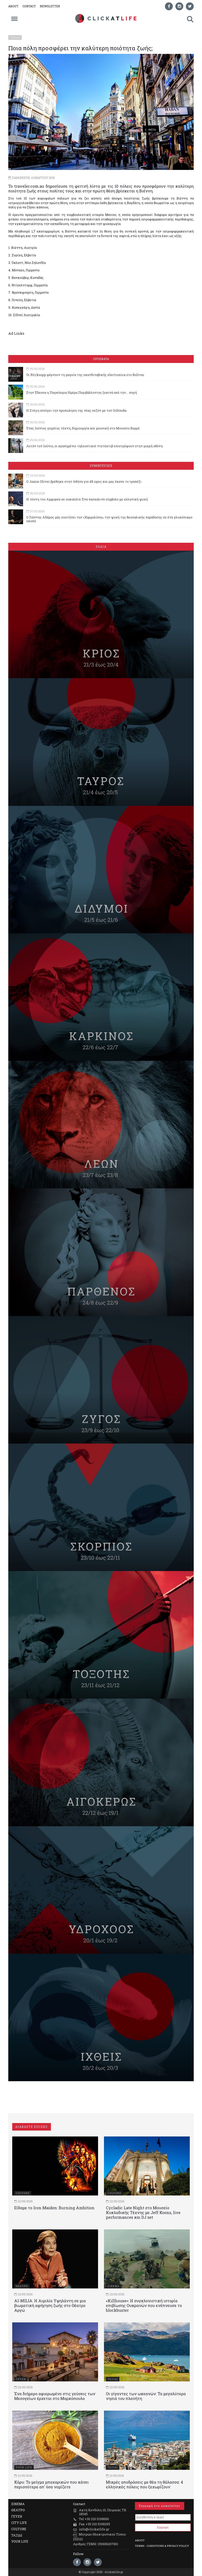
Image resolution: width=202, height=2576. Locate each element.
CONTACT (29, 6)
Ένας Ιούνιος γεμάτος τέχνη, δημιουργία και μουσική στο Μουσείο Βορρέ (83, 428)
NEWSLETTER (50, 6)
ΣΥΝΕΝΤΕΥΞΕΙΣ (101, 466)
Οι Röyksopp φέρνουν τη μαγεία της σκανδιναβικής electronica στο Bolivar (85, 375)
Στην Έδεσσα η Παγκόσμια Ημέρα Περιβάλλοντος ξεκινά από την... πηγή (81, 392)
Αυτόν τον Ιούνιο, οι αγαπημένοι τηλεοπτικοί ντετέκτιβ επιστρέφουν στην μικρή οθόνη (94, 446)
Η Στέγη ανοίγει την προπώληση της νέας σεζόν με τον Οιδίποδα (76, 410)
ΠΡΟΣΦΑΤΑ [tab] (101, 359)
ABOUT (13, 6)
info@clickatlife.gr (94, 2529)
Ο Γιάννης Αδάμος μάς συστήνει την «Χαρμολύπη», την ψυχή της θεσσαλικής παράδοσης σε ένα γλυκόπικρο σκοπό (109, 519)
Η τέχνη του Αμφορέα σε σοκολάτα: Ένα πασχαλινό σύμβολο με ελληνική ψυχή (87, 499)
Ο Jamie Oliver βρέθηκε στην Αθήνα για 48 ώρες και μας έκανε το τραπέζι (83, 481)
